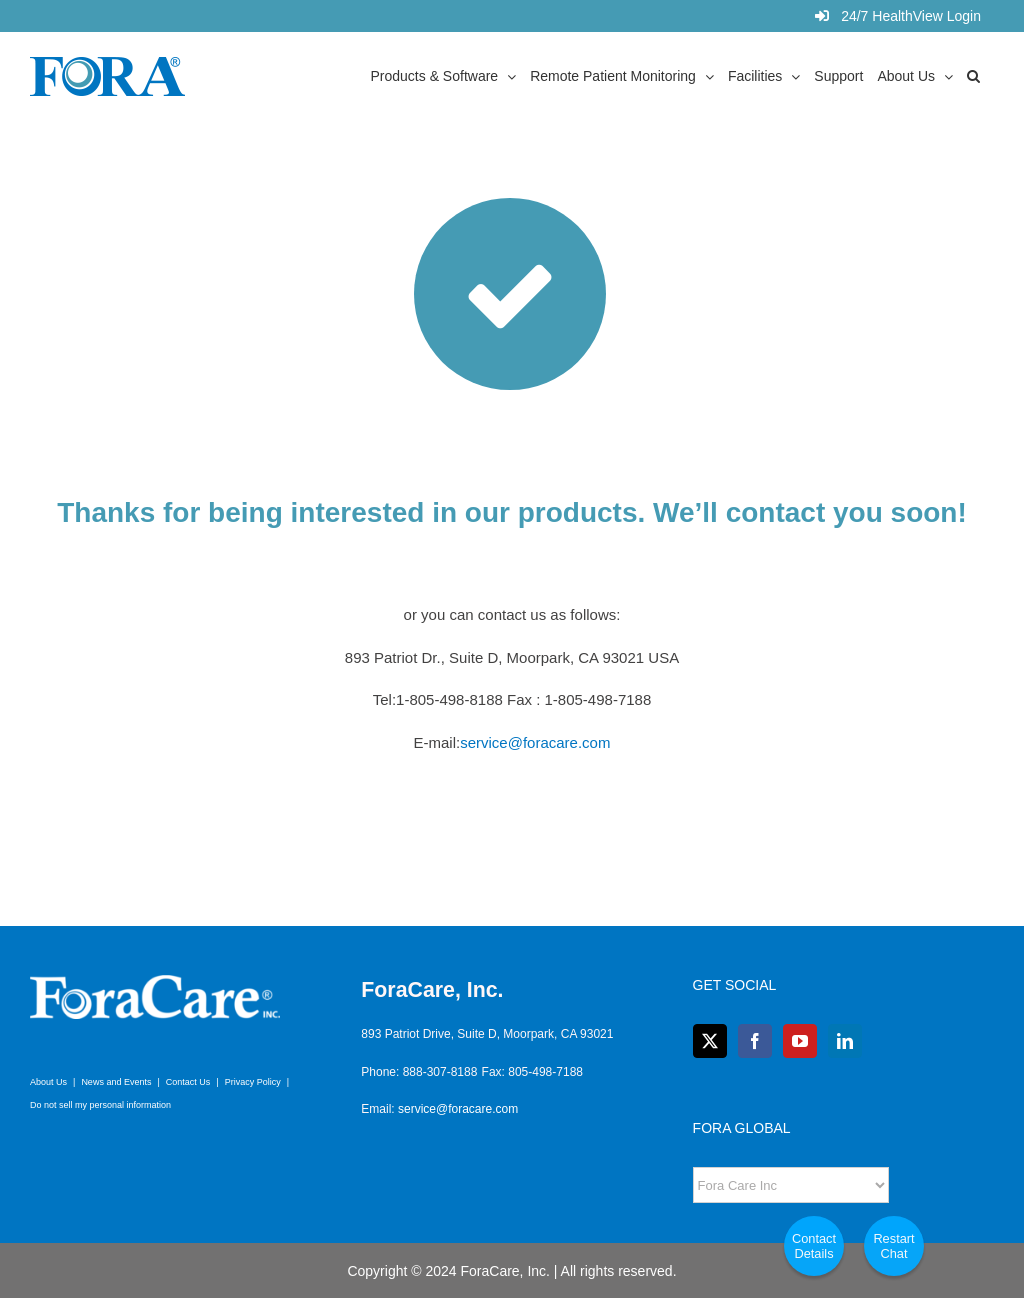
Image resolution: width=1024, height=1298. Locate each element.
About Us (48, 1082)
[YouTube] (800, 1041)
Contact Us (188, 1082)
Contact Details (814, 1246)
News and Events (116, 1082)
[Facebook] (755, 1041)
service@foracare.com (535, 742)
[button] (973, 75)
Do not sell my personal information (100, 1105)
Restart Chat (893, 1246)
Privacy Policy (253, 1082)
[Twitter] (710, 1041)
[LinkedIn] (845, 1041)
